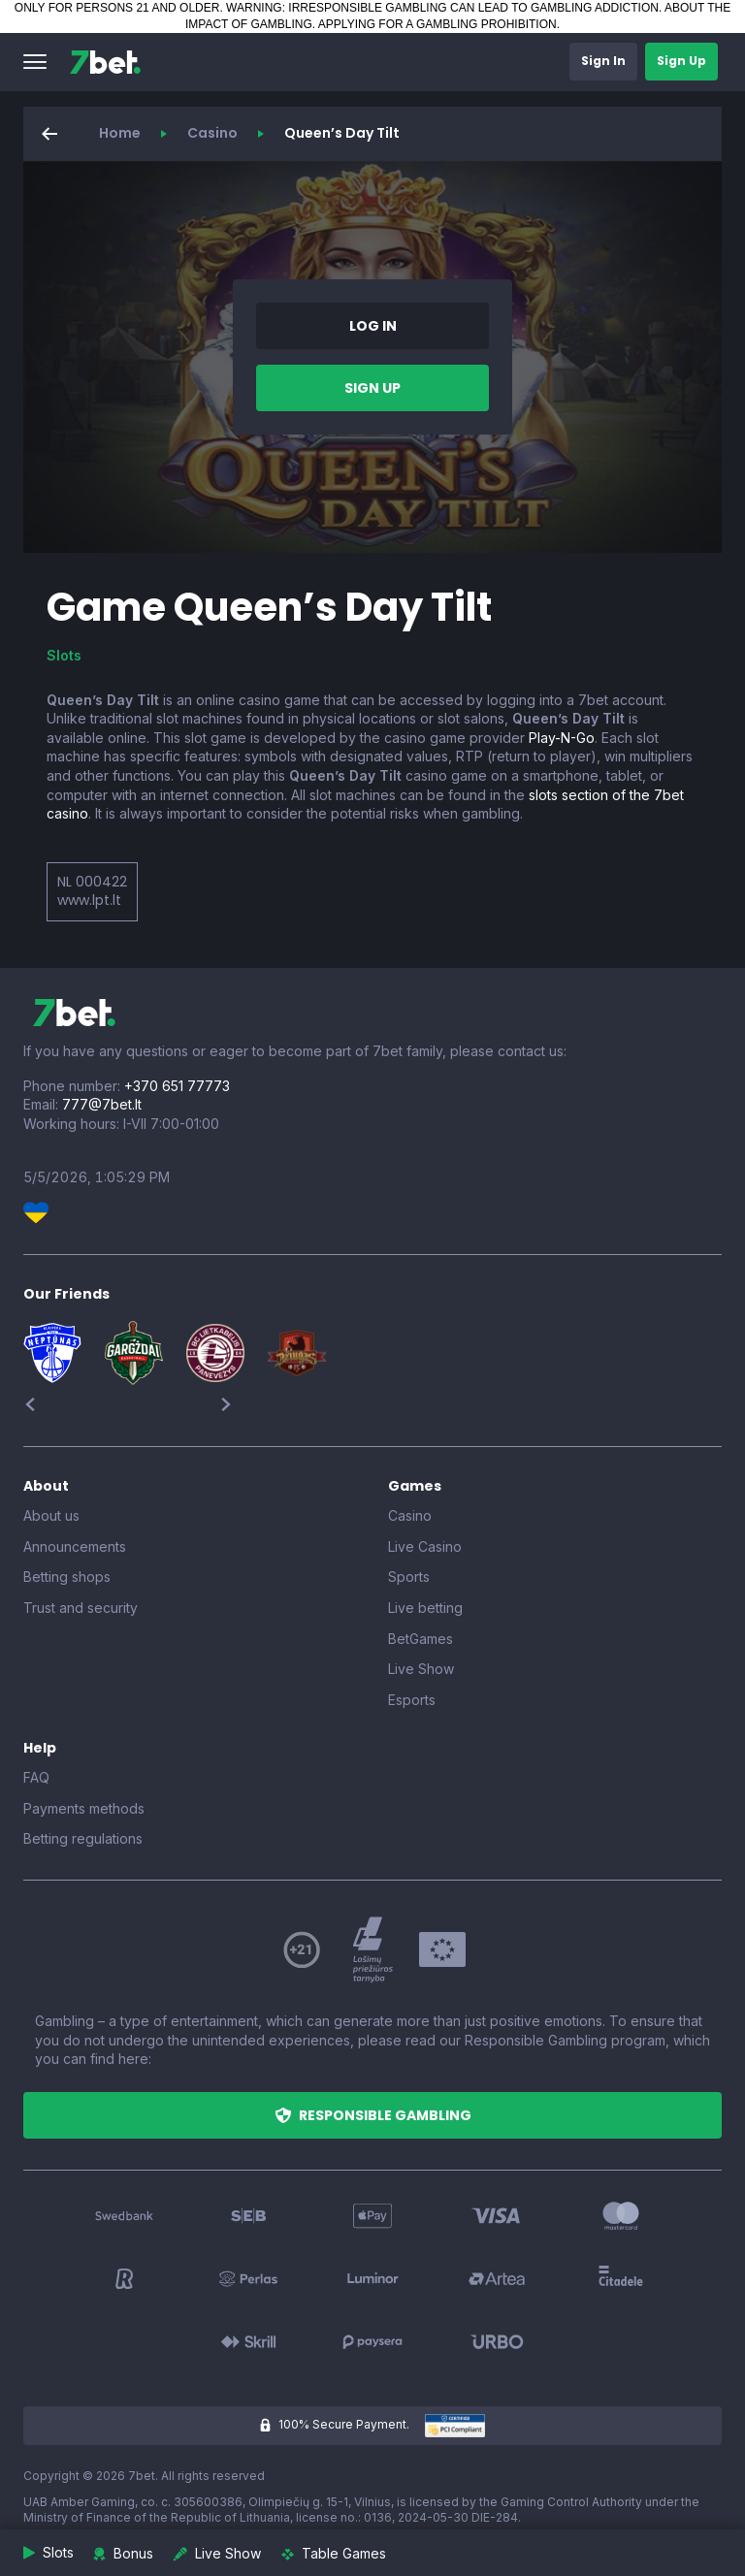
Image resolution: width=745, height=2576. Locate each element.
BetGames (420, 1638)
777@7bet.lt (102, 1104)
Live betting (425, 1607)
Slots (64, 655)
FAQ (36, 1777)
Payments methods (84, 1808)
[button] (35, 62)
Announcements (74, 1546)
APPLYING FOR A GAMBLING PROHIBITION (437, 24)
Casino (212, 133)
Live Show (421, 1668)
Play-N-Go (562, 737)
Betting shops (67, 1576)
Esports (412, 1699)
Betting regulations (83, 1838)
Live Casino (425, 1546)
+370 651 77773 (177, 1086)
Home (120, 133)
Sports (409, 1576)
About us (51, 1515)
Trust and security (80, 1607)
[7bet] (105, 62)
